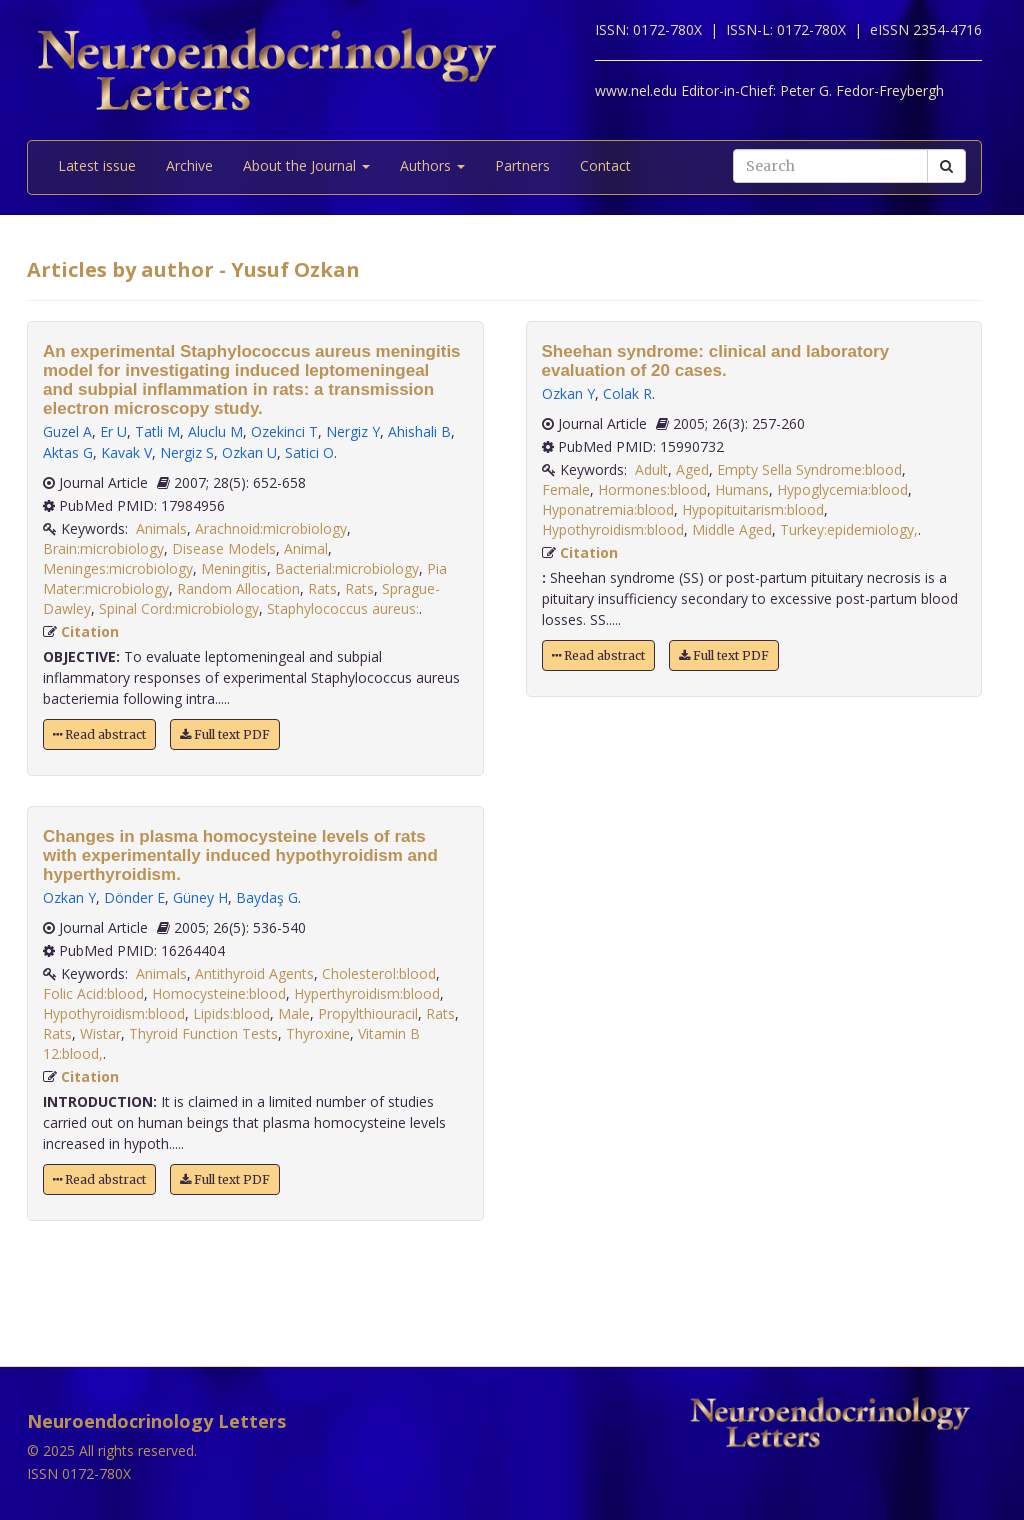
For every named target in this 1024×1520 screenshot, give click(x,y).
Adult (651, 469)
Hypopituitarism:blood (753, 509)
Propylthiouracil (368, 1013)
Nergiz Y (353, 431)
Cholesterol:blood (379, 973)
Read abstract (99, 734)
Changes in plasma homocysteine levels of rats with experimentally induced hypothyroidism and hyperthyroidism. (240, 855)
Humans (742, 489)
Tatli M (157, 431)
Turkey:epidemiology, (849, 529)
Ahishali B (419, 431)
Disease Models (224, 548)
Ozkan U (249, 452)
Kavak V (126, 452)
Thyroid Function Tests (203, 1033)
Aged (692, 469)
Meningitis (234, 568)
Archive (189, 165)
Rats (322, 588)
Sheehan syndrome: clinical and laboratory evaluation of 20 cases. (716, 361)
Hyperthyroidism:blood (367, 993)
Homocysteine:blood (219, 993)
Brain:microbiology (103, 548)
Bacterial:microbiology (347, 568)
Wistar (100, 1033)
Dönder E (134, 897)
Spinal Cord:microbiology (179, 608)
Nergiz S (187, 452)
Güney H (200, 897)
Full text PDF (225, 734)
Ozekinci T (284, 431)
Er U (113, 431)
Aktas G (68, 452)
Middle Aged (732, 529)
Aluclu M (215, 431)
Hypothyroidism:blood (114, 1013)
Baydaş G (267, 897)
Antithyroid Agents (254, 973)
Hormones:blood (652, 489)
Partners (522, 165)
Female (566, 489)
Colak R (627, 393)
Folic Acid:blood (93, 993)
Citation (90, 631)
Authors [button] (432, 165)
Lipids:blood (231, 1013)
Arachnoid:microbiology (271, 528)
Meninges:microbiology (118, 568)
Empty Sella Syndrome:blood (809, 469)
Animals (161, 528)
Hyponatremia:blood (608, 509)
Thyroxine (318, 1033)
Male (294, 1013)
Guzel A (67, 431)
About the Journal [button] (306, 165)
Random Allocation (238, 588)
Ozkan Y (69, 897)
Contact (605, 165)
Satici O (309, 452)
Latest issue (97, 165)
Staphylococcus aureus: (343, 608)
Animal (306, 548)
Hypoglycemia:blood (842, 489)
